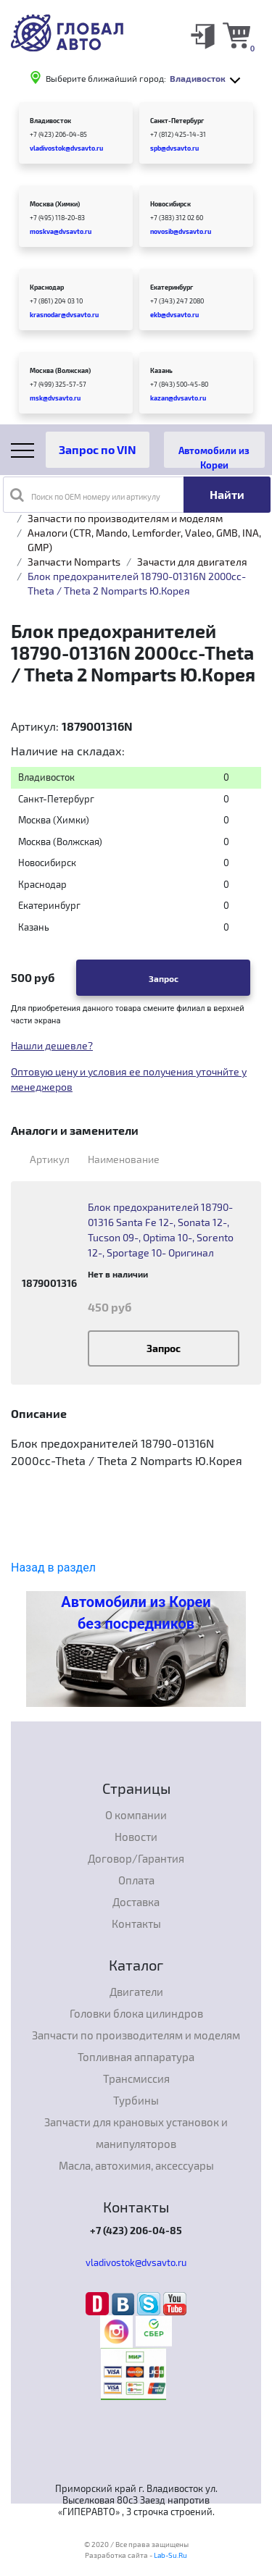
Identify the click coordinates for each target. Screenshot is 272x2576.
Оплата (136, 1880)
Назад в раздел (53, 1567)
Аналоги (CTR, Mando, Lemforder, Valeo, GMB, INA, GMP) (144, 539)
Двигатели (136, 1991)
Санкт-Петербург (177, 121)
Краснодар (47, 287)
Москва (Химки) (55, 204)
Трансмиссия (136, 2078)
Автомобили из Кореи (214, 456)
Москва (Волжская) (60, 370)
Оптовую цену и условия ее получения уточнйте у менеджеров (129, 1079)
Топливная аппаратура (136, 2056)
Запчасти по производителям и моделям (125, 518)
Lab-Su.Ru (170, 2555)
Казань (161, 370)
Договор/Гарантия (136, 1858)
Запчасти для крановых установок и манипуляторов (136, 2132)
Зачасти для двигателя (192, 561)
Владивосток (50, 121)
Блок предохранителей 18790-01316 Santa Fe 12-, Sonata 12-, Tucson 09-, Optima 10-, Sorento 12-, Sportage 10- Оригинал (161, 1230)
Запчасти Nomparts (74, 561)
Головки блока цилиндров (136, 2013)
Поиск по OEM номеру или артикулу (85, 494)
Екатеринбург (171, 287)
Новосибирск (170, 204)
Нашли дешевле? (52, 1045)
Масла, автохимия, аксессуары (136, 2165)
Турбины (136, 2100)
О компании (136, 1814)
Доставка (136, 1901)
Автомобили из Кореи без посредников (135, 1612)
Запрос (163, 978)
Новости (136, 1836)
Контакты (136, 1923)
